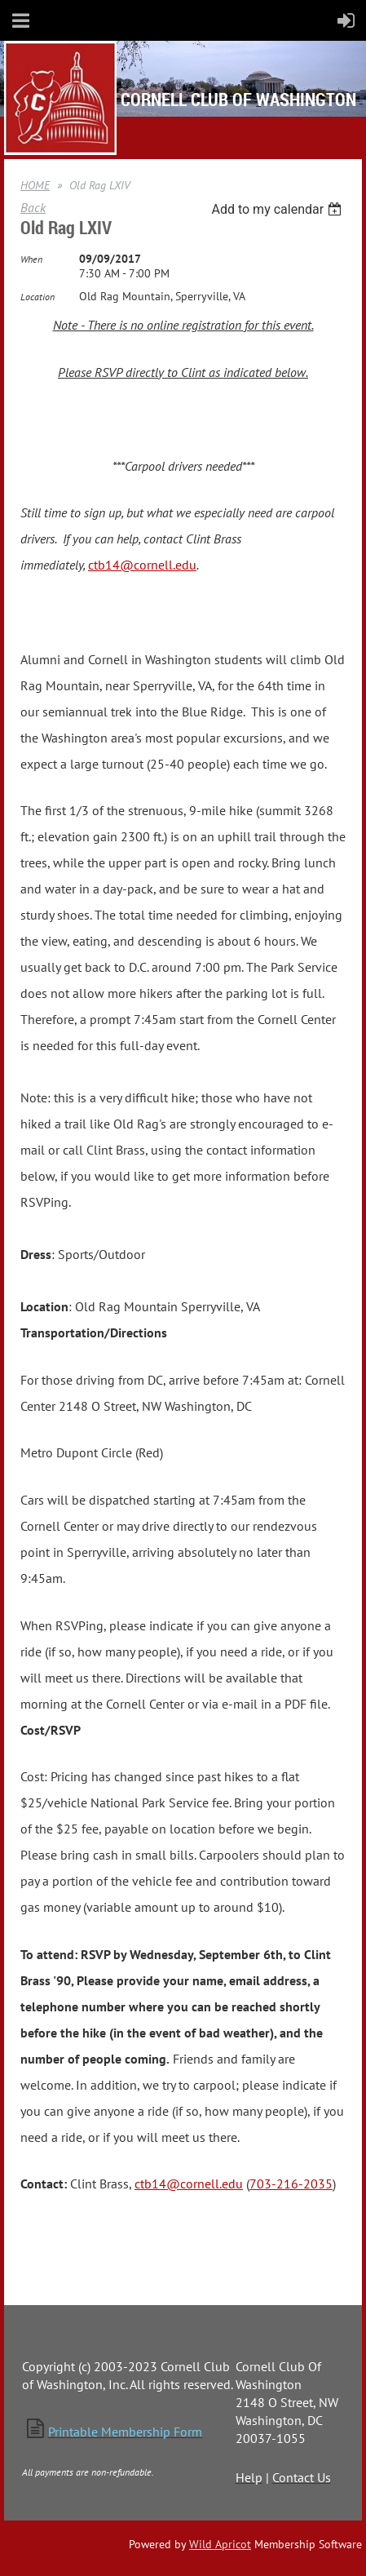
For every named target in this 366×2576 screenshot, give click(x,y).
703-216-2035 (291, 2183)
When (31, 259)
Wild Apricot (220, 2544)
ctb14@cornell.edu (142, 564)
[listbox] (278, 209)
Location (37, 296)
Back (33, 207)
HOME (35, 185)
